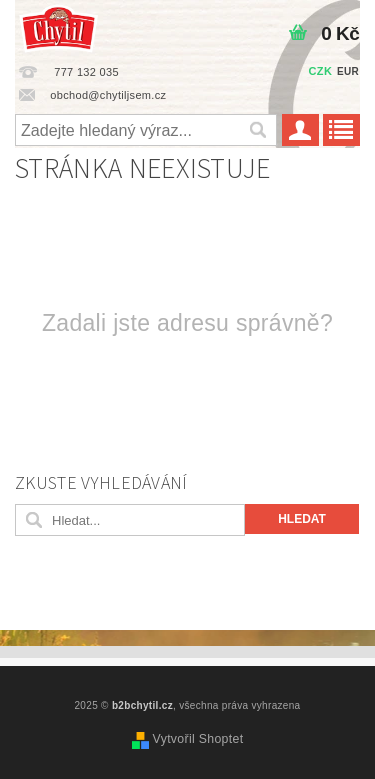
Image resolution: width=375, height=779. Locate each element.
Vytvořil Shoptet (198, 739)
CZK (321, 71)
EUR (348, 71)
